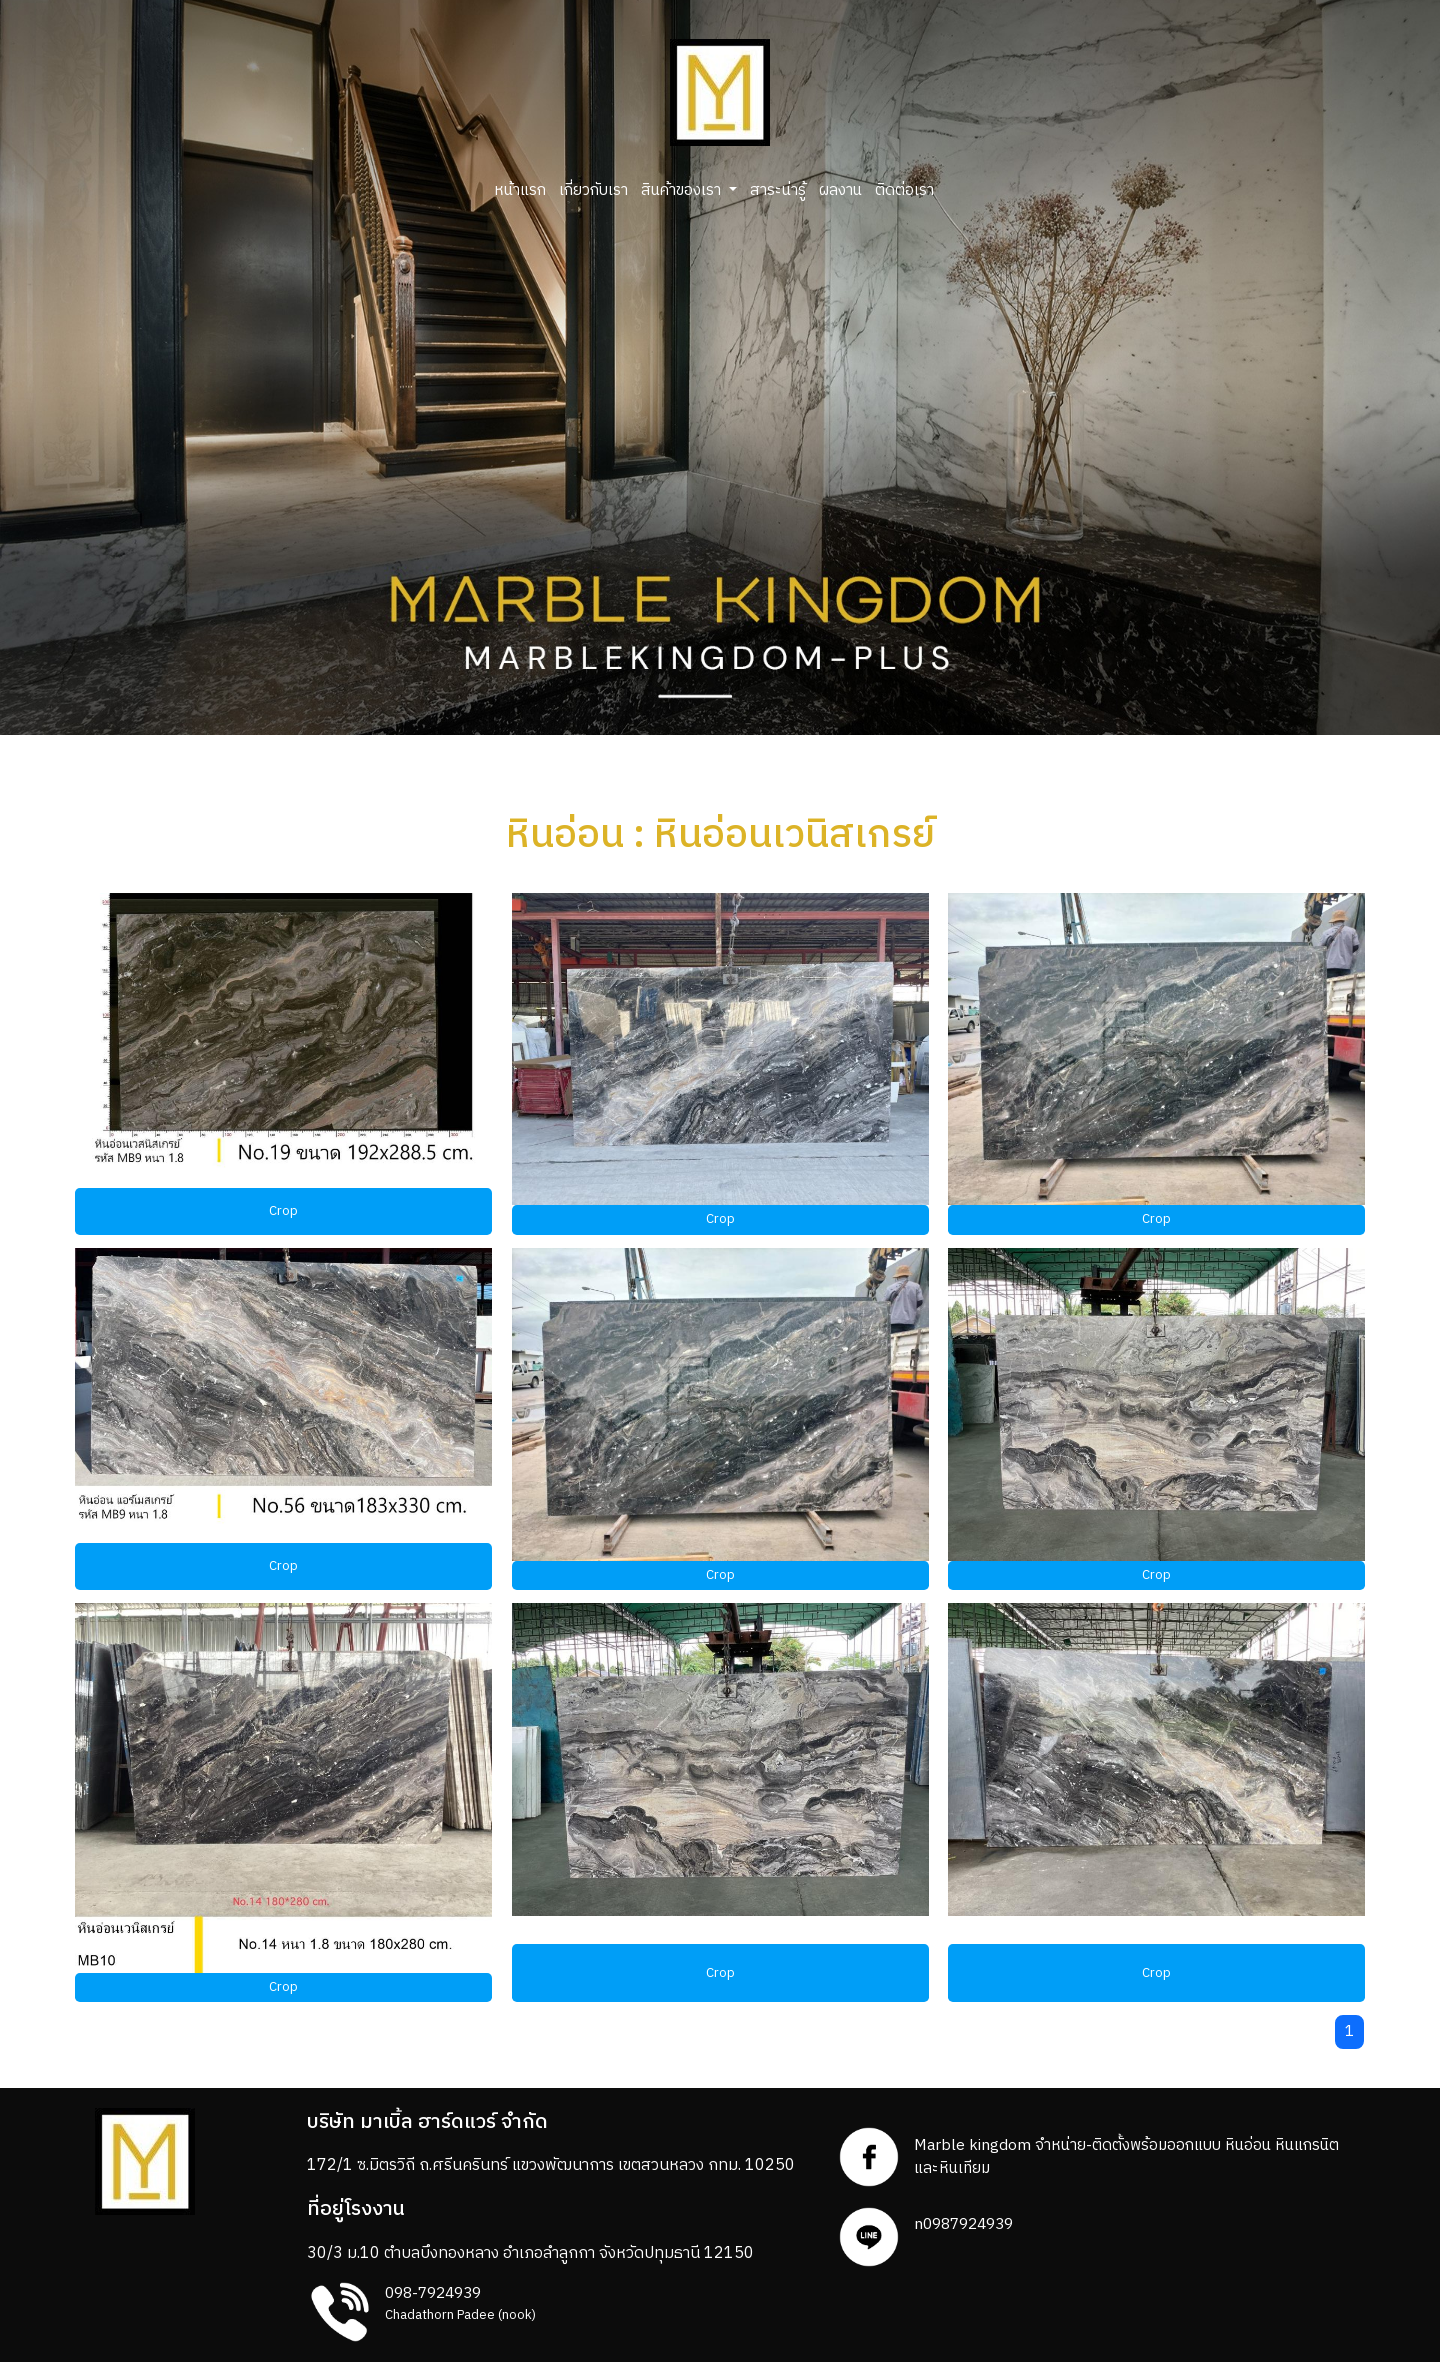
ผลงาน (840, 190)
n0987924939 (963, 2224)
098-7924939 (433, 2293)
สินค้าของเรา (683, 190)
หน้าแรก (520, 190)
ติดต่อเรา (904, 190)
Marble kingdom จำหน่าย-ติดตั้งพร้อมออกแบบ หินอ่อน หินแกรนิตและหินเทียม (1126, 2157)
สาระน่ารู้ (778, 190)
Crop (283, 1211)
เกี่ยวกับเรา (593, 190)
